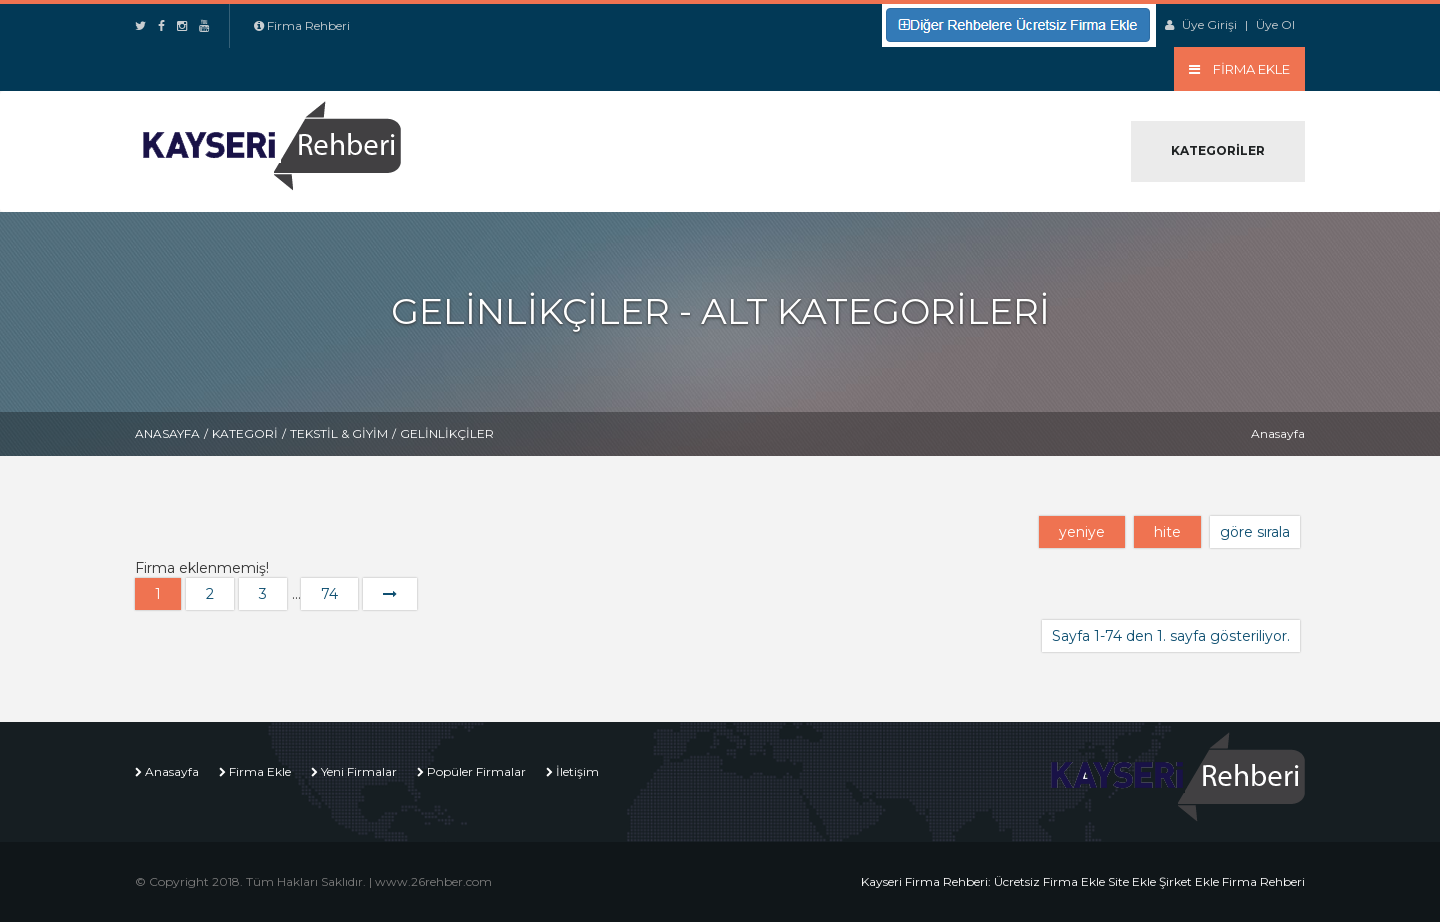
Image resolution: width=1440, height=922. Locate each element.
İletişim (577, 771)
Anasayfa (167, 433)
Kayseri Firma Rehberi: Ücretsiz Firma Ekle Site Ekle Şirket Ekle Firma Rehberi (1083, 881)
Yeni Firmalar (359, 771)
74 (329, 594)
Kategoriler (1218, 150)
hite (1167, 532)
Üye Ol (1275, 24)
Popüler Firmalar (476, 771)
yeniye (1082, 532)
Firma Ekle (260, 771)
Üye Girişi (1209, 24)
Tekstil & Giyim (339, 433)
